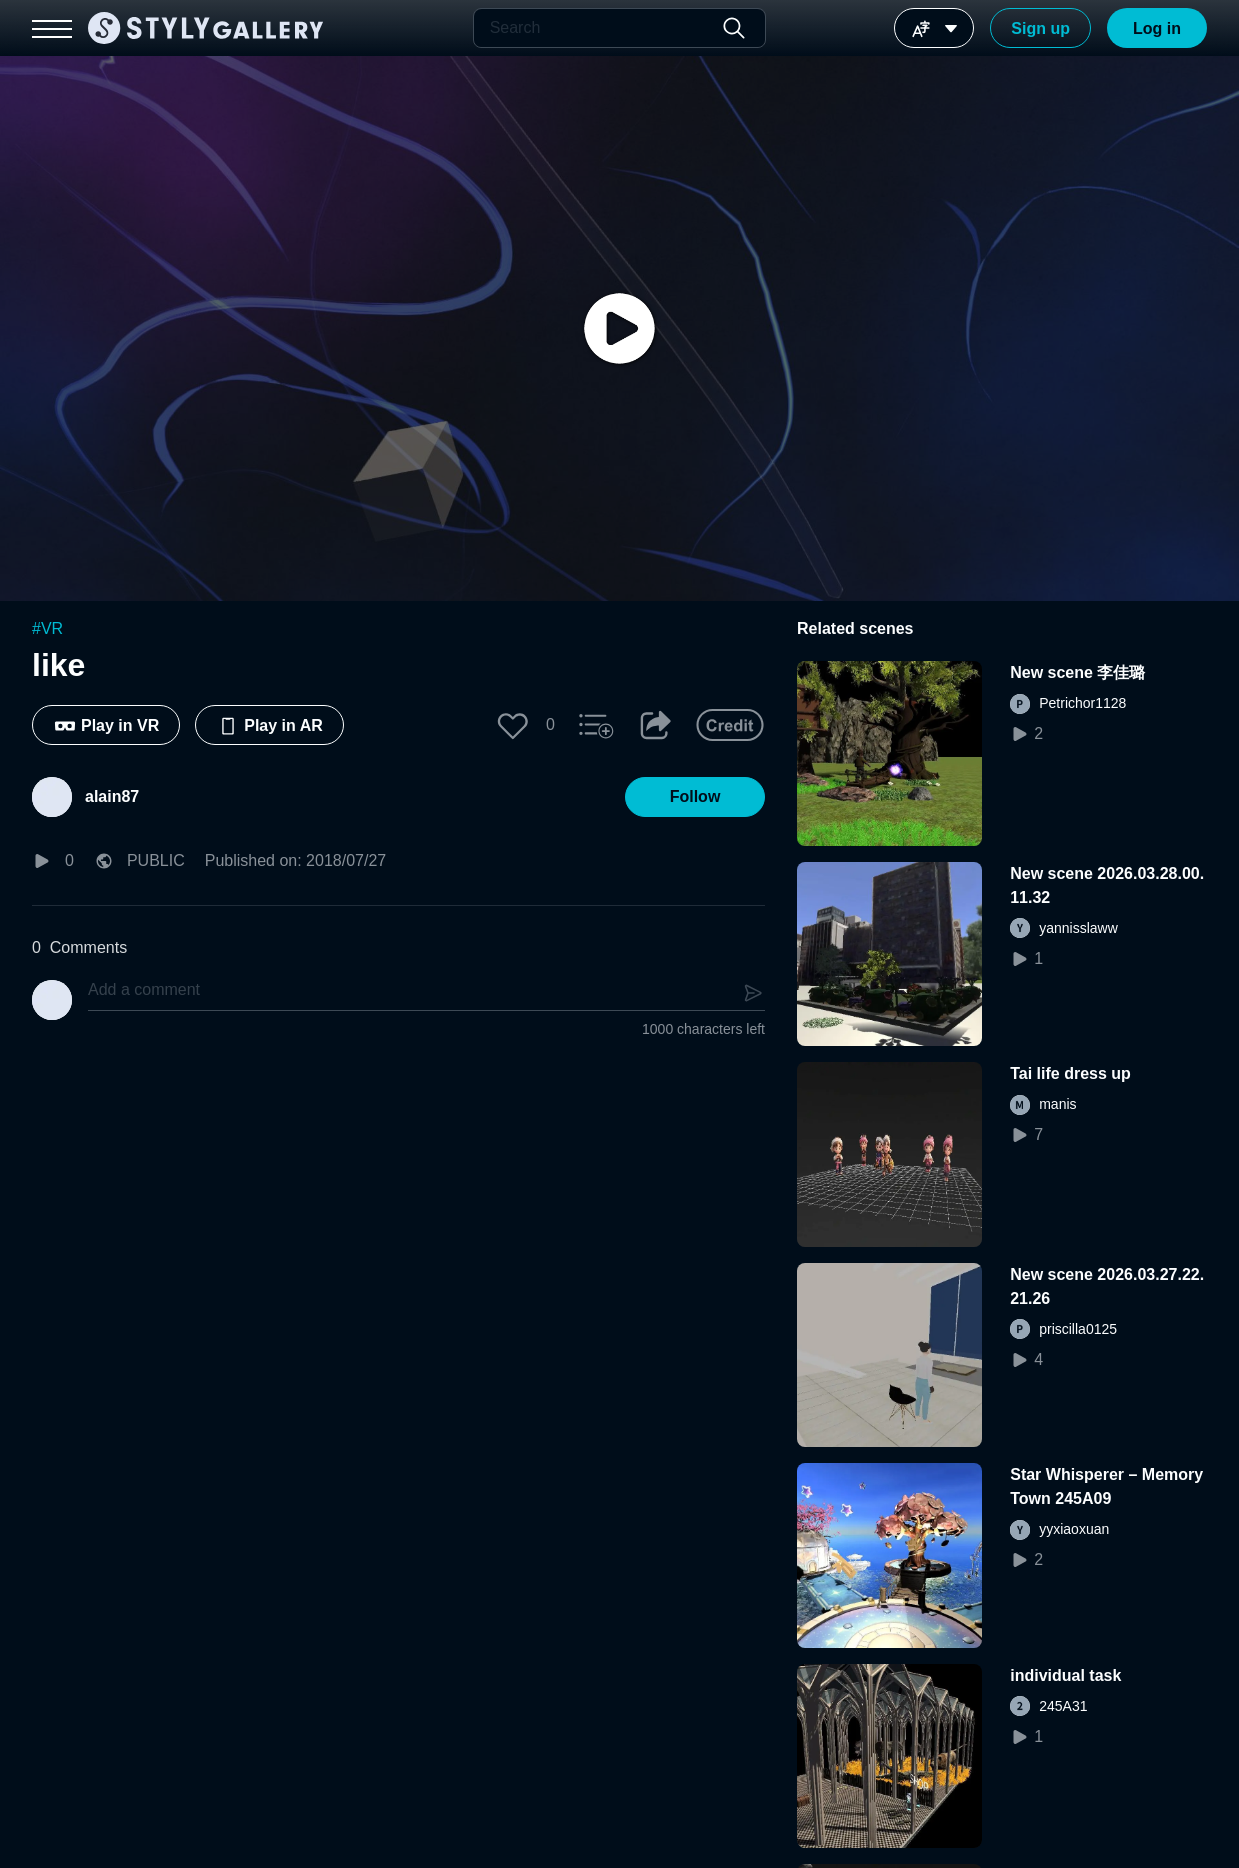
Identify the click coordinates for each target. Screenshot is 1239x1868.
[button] (513, 725)
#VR (47, 628)
